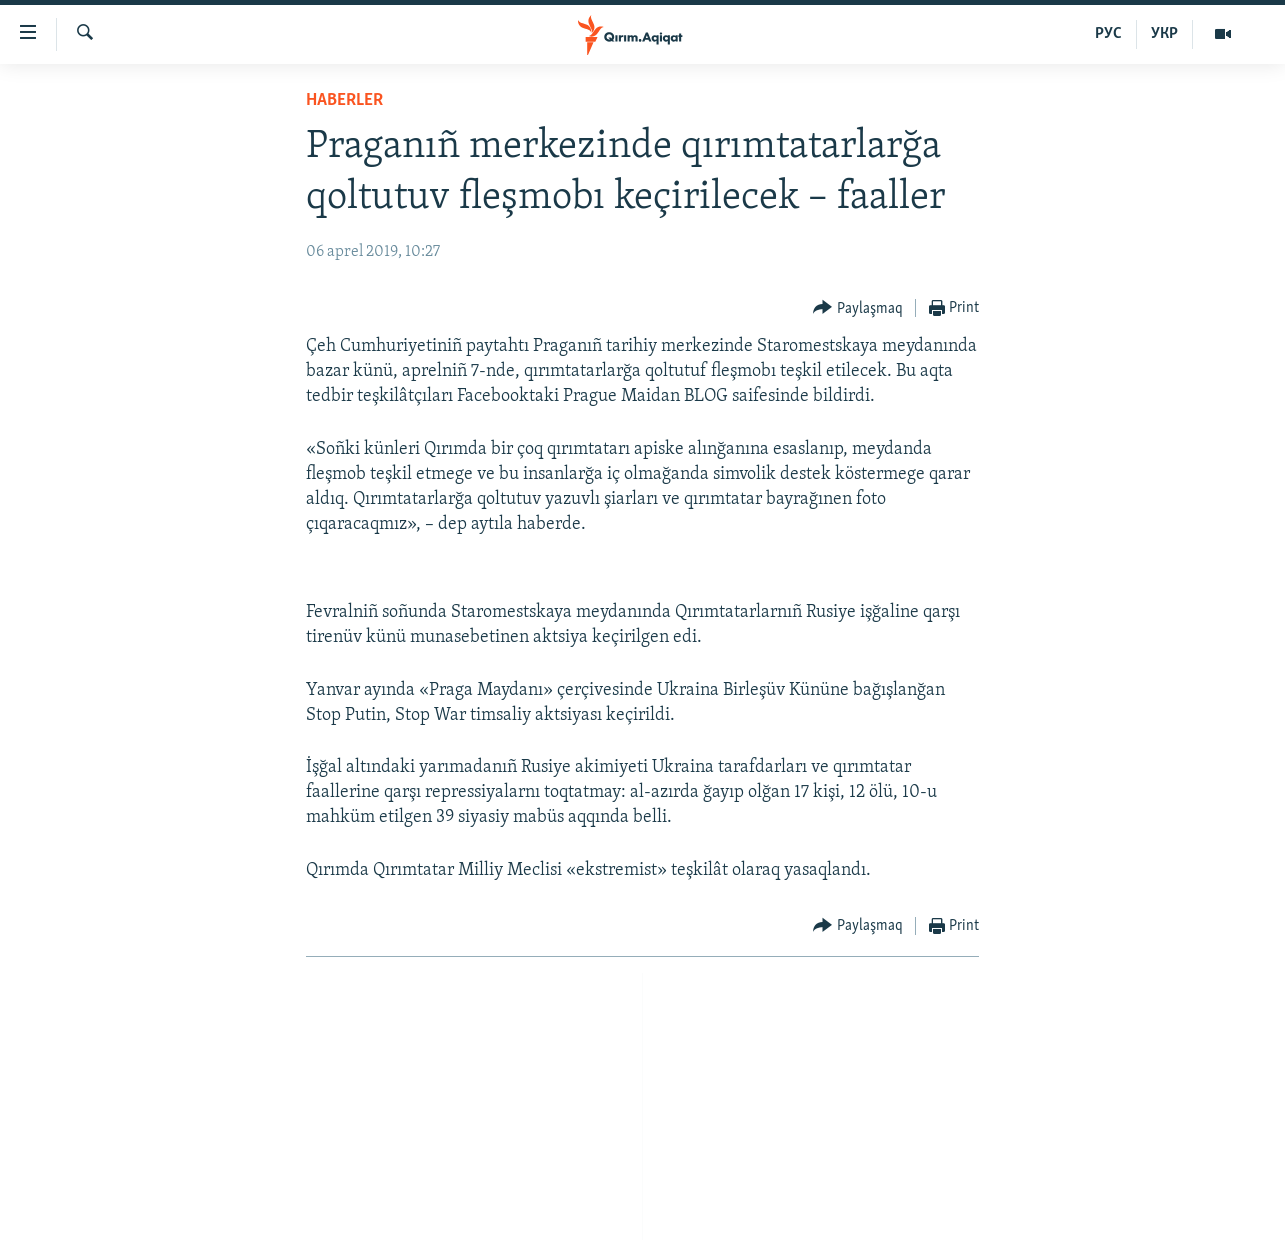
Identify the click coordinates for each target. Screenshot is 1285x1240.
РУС (1108, 34)
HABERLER (344, 100)
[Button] (858, 308)
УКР (1164, 34)
